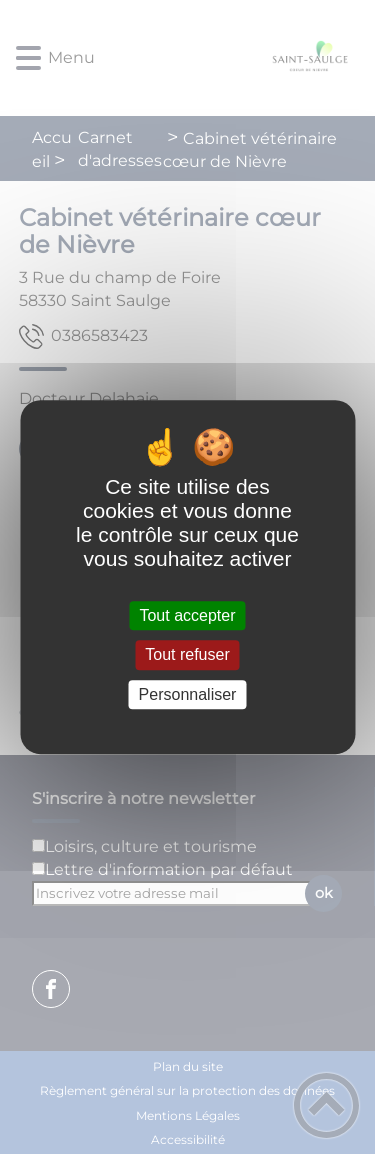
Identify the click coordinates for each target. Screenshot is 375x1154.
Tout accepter (187, 615)
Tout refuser (187, 655)
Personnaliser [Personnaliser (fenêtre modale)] (188, 694)
